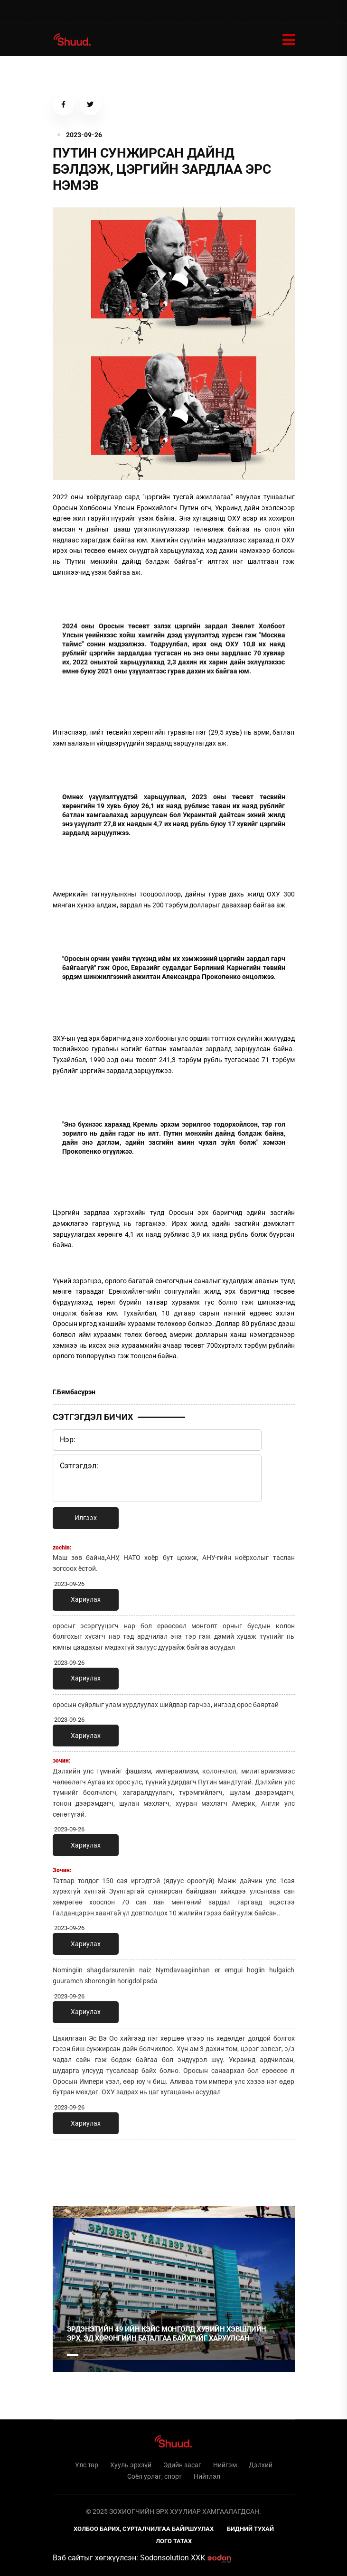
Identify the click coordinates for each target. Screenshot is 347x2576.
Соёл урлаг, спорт (154, 2476)
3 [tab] (105, 2355)
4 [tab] (121, 2355)
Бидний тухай (250, 2528)
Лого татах (174, 2541)
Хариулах (86, 1599)
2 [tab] (88, 2355)
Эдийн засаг (182, 2465)
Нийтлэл (207, 2476)
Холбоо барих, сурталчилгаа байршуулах (144, 2528)
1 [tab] (72, 2167)
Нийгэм (225, 2465)
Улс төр (86, 2465)
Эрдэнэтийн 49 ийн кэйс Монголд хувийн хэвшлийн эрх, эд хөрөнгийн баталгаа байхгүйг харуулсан (166, 2334)
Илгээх (86, 1517)
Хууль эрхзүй (130, 2465)
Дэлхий (260, 2465)
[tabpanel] (174, 2289)
